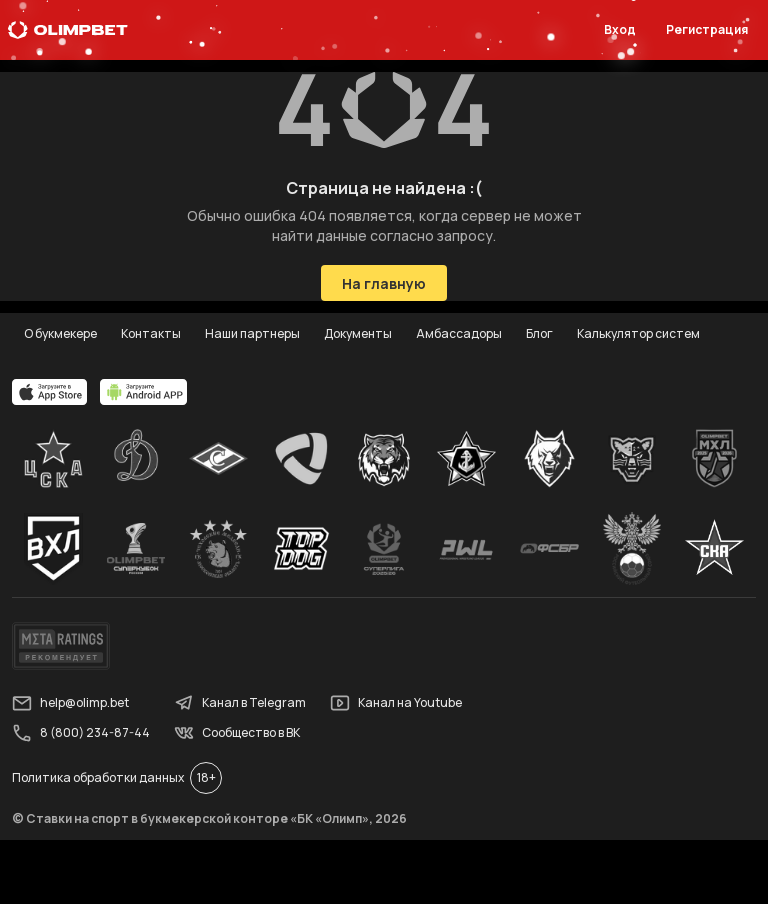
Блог (539, 333)
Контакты (151, 333)
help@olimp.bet (70, 703)
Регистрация (707, 29)
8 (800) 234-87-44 (81, 733)
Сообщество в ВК (237, 733)
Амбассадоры (459, 333)
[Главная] (68, 30)
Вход (620, 29)
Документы (358, 333)
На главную (384, 283)
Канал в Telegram (240, 703)
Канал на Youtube (396, 703)
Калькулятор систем (638, 333)
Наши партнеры (252, 333)
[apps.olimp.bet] (50, 392)
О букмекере (60, 333)
